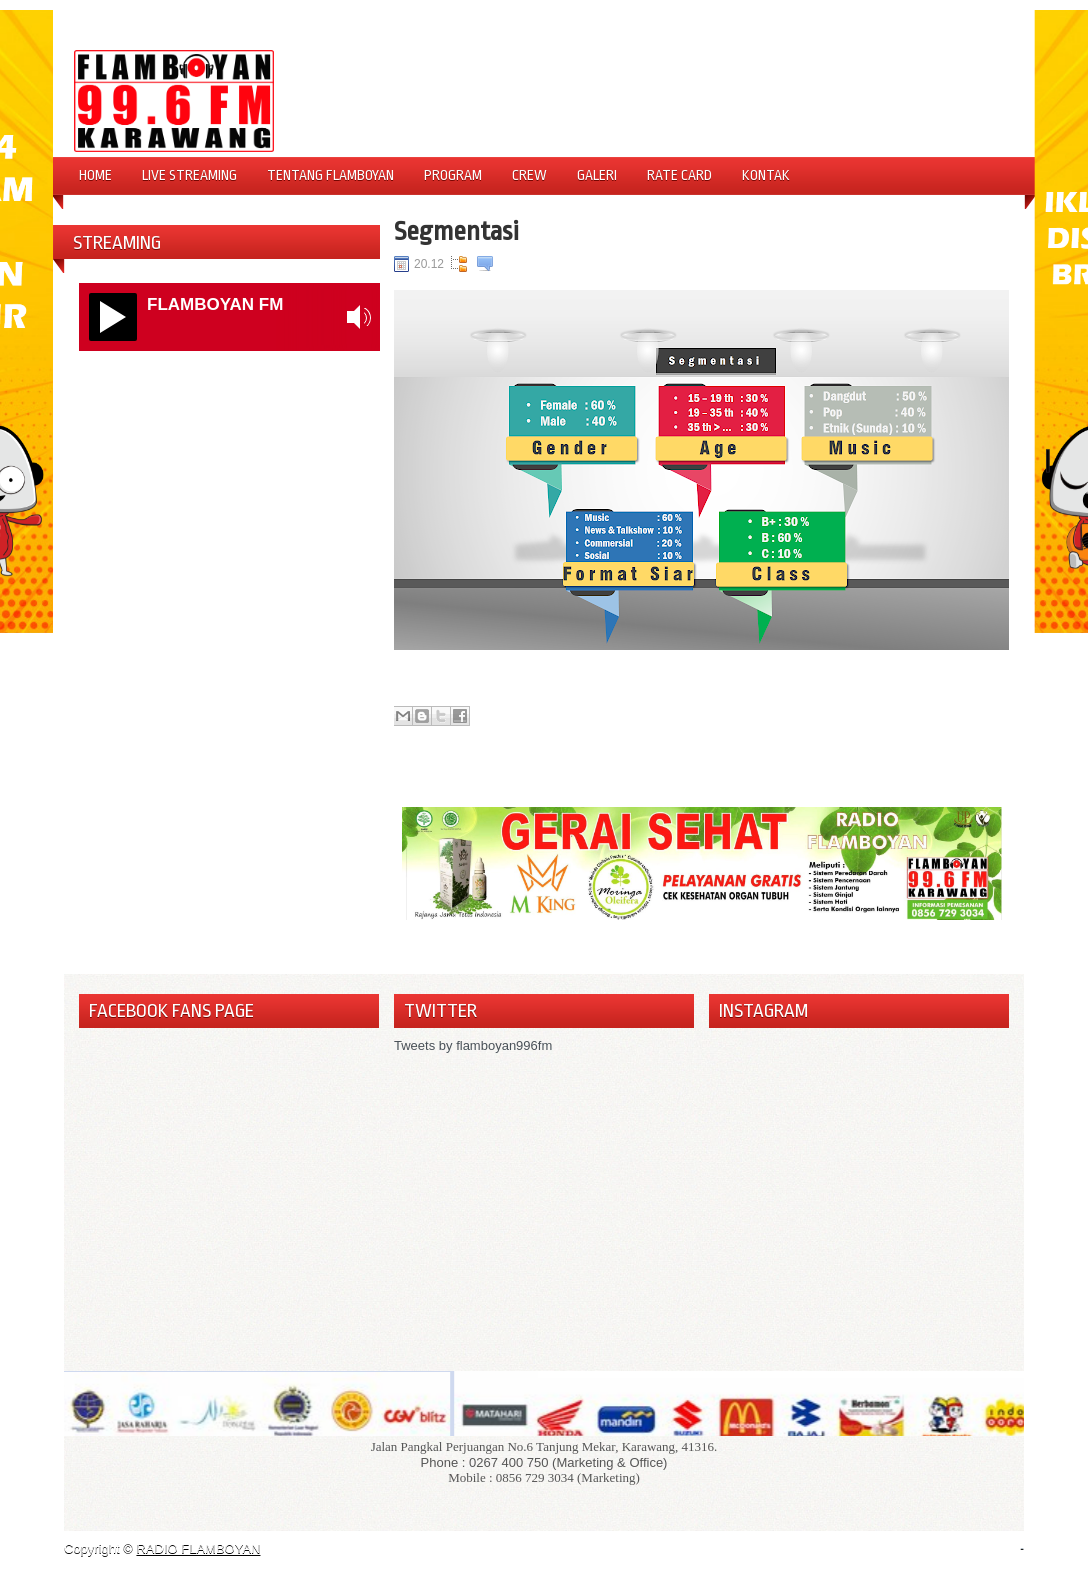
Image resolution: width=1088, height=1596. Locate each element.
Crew (529, 175)
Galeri (597, 175)
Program (453, 175)
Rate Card (679, 175)
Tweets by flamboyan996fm (473, 1045)
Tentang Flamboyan (330, 175)
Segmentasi (456, 231)
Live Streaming (189, 175)
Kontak (766, 175)
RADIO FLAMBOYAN (198, 1548)
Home (95, 175)
